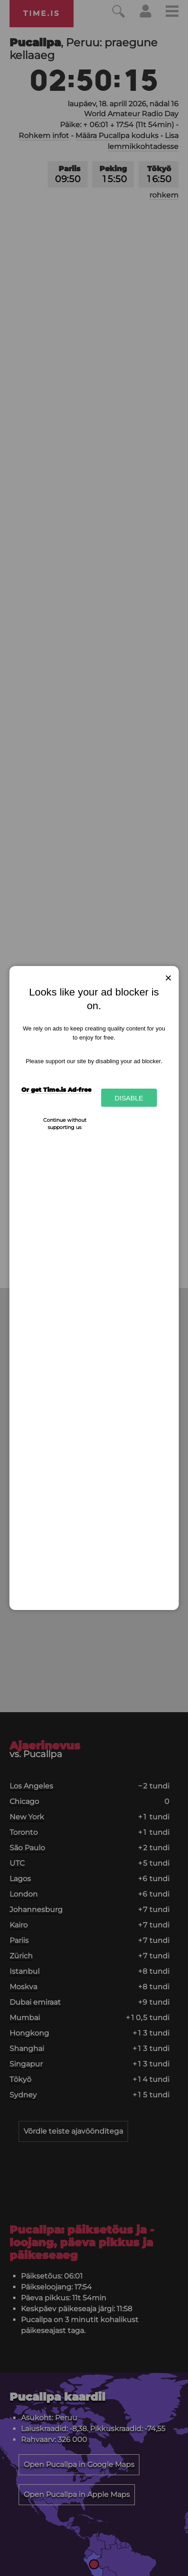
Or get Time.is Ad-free (56, 1089)
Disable (128, 1098)
